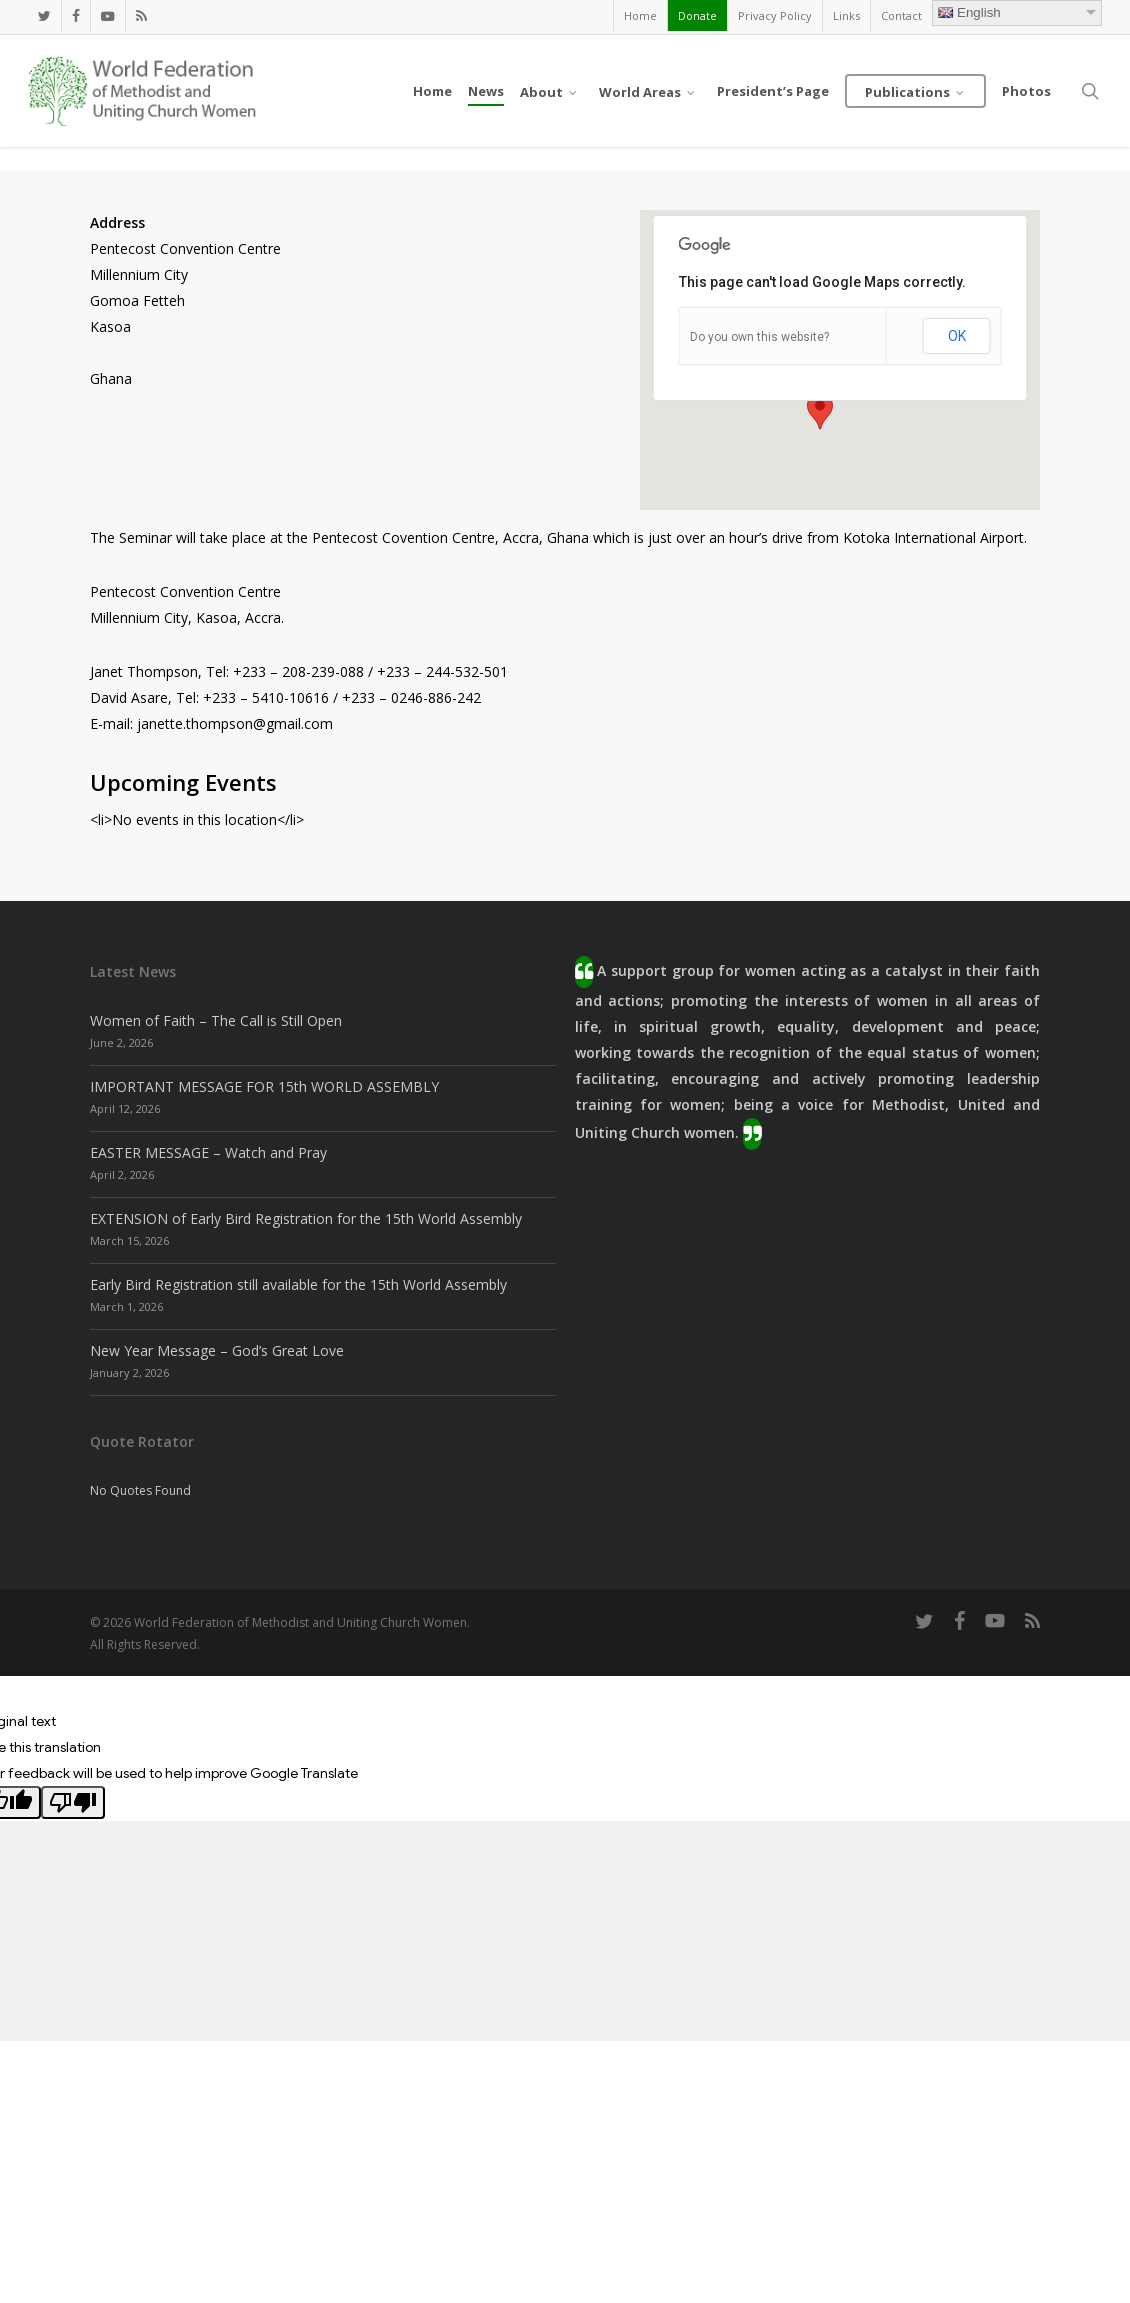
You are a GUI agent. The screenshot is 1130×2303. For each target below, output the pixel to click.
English (969, 12)
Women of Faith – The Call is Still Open (216, 1020)
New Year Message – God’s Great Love (217, 1350)
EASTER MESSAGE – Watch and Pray (208, 1152)
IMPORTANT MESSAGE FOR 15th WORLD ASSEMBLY (264, 1086)
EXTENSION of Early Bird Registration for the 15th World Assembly (306, 1218)
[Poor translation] (73, 1802)
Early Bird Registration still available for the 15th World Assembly (298, 1284)
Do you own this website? (759, 337)
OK (957, 336)
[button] (820, 411)
